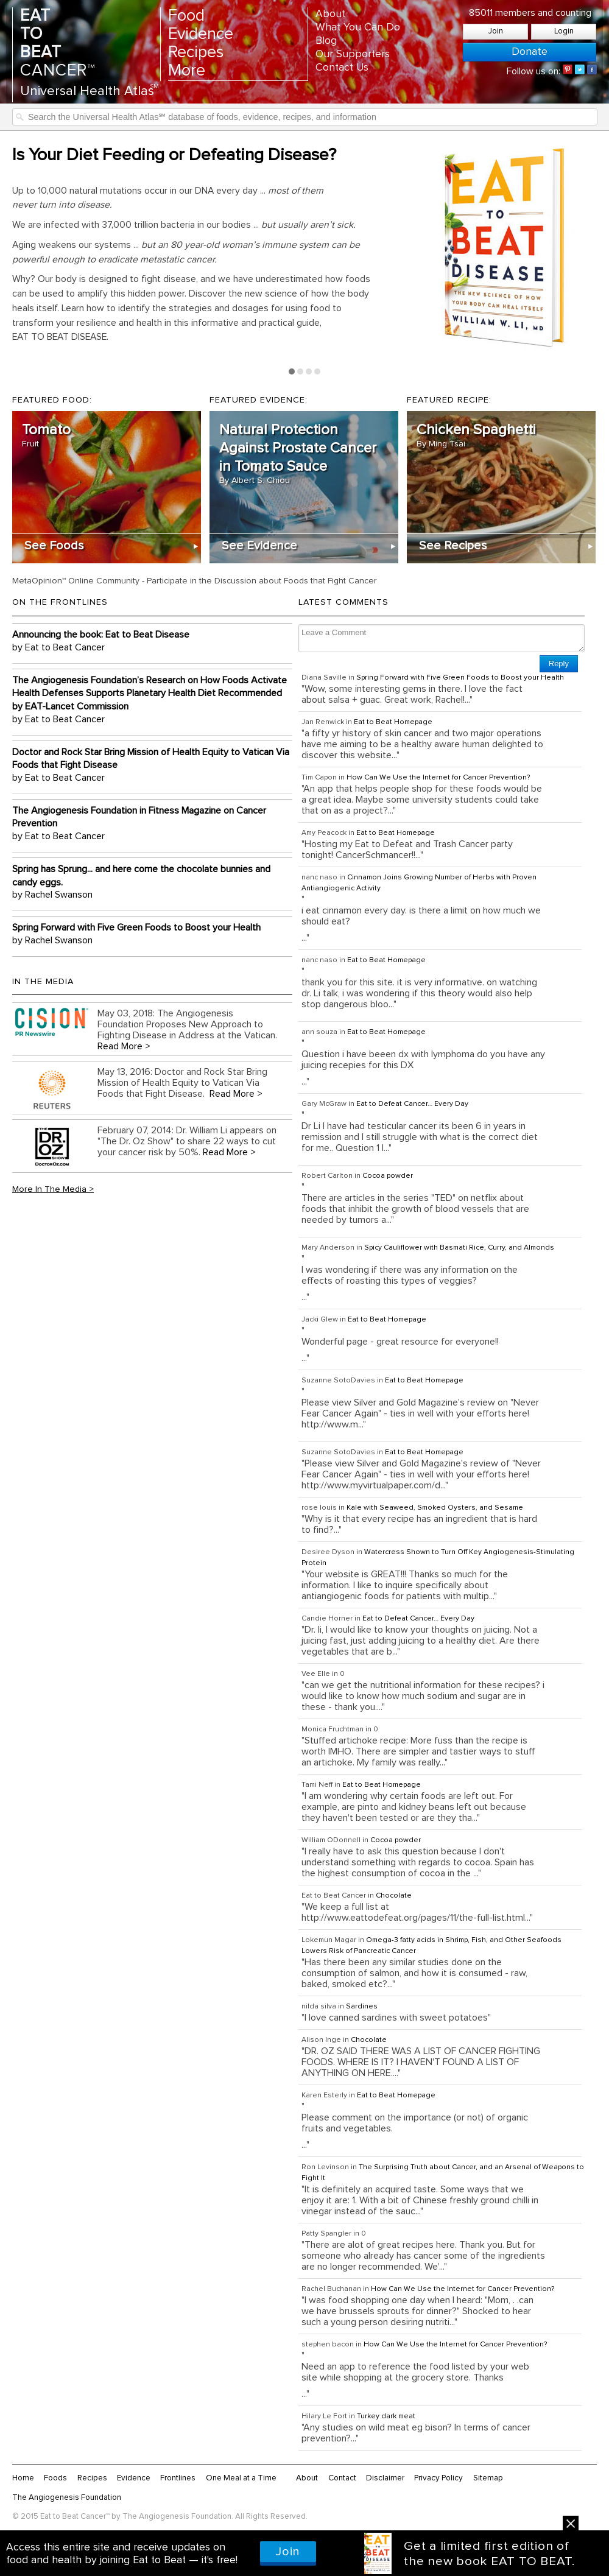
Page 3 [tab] (309, 371)
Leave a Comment (441, 638)
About (330, 14)
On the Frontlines (60, 602)
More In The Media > (53, 1189)
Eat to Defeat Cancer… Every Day (412, 1104)
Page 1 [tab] (292, 371)
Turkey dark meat (386, 2416)
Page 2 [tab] (300, 371)
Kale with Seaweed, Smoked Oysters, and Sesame (435, 1507)
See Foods (54, 546)
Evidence (200, 34)
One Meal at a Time (241, 2478)
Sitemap (488, 2478)
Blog (326, 40)
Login (564, 31)
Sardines (362, 2006)
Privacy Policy (438, 2478)
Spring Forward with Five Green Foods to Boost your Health (460, 677)
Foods (55, 2478)
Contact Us (341, 67)
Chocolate (394, 1895)
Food (186, 16)
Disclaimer (385, 2478)
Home (23, 2478)
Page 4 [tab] (317, 371)
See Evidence (259, 546)
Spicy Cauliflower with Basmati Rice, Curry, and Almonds (459, 1247)
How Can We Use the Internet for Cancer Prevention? (438, 777)
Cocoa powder (387, 1176)
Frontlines (177, 2478)
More (186, 71)
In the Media (43, 981)
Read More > (123, 1046)
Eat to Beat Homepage (393, 722)
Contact (342, 2478)
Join (495, 31)
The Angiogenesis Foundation (66, 2497)
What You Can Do (357, 27)
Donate (529, 51)
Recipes (196, 52)
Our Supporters (352, 54)
